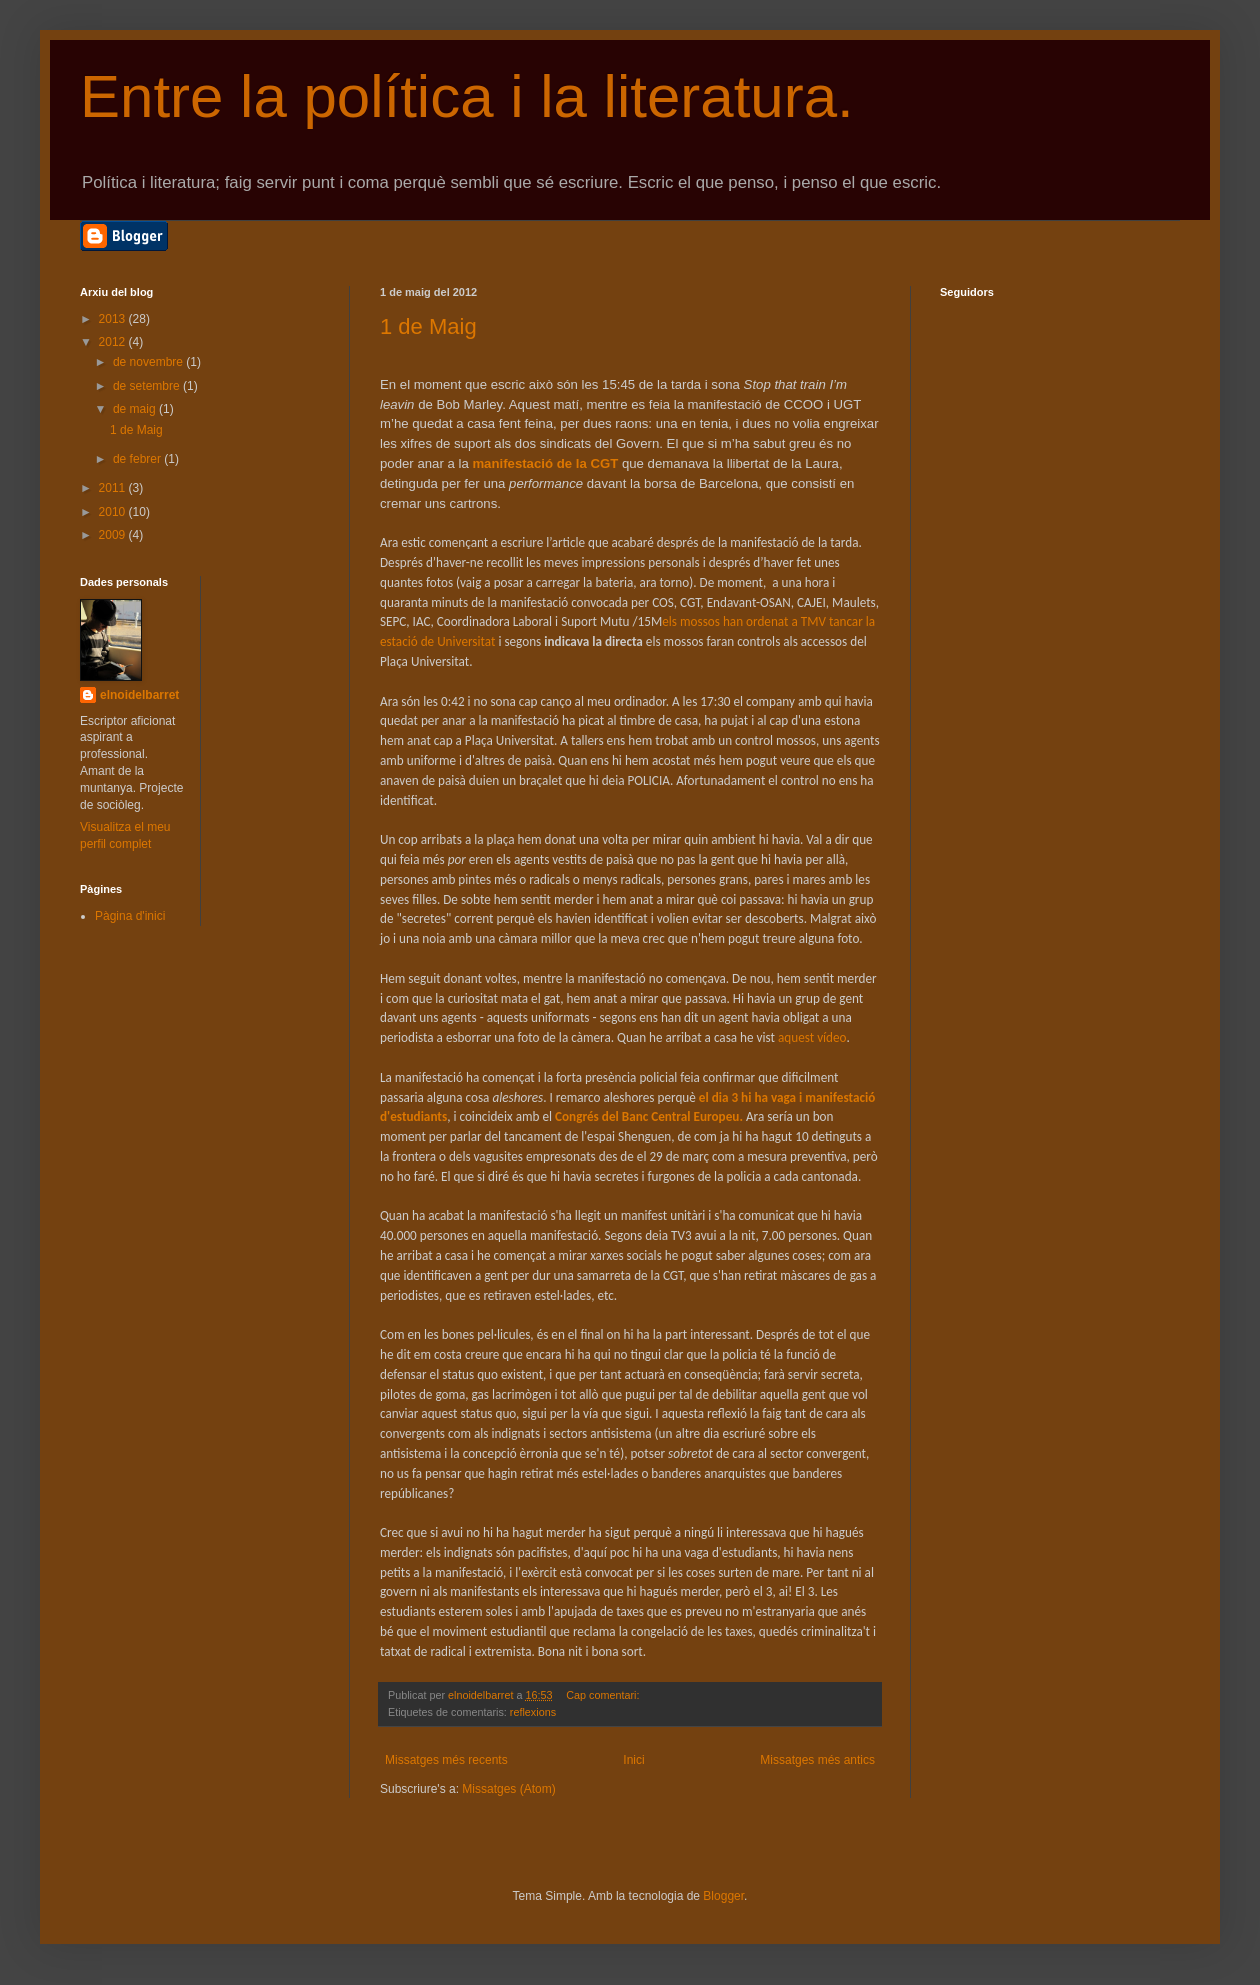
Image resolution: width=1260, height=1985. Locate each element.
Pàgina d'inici (130, 916)
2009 (114, 535)
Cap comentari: (604, 1695)
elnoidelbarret (139, 695)
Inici (633, 1760)
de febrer (138, 459)
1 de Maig (428, 326)
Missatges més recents (446, 1760)
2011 (114, 488)
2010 (114, 512)
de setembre (148, 386)
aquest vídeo (812, 1037)
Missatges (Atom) (508, 1789)
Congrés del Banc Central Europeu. (649, 1116)
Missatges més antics (817, 1760)
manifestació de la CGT (545, 463)
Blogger (723, 1896)
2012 (114, 342)
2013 (114, 319)
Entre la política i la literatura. (467, 96)
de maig (136, 409)
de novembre (149, 362)
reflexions (533, 1712)
